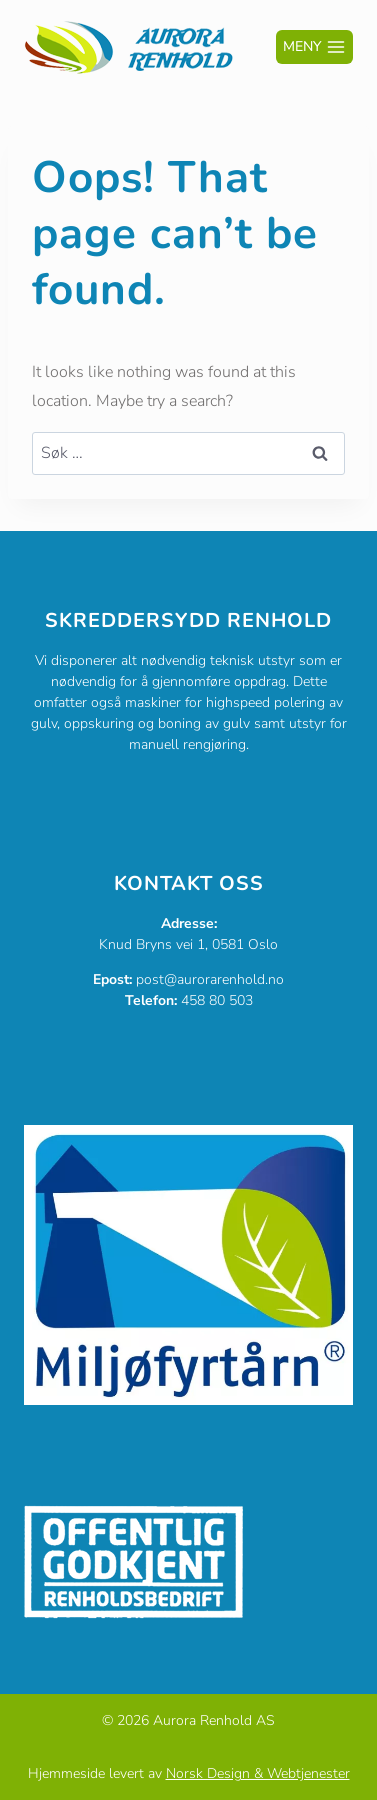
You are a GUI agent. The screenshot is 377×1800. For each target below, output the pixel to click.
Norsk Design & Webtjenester (258, 1773)
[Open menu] (314, 47)
